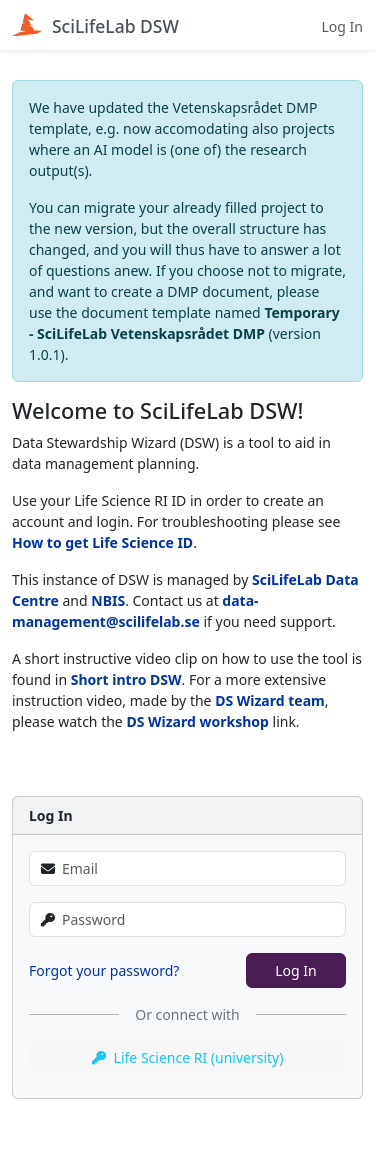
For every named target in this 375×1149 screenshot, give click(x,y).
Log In (342, 26)
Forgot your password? (104, 970)
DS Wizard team (270, 700)
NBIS (108, 600)
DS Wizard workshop (197, 721)
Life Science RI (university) (188, 1057)
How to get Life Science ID (102, 542)
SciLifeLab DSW (95, 25)
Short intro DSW (126, 679)
